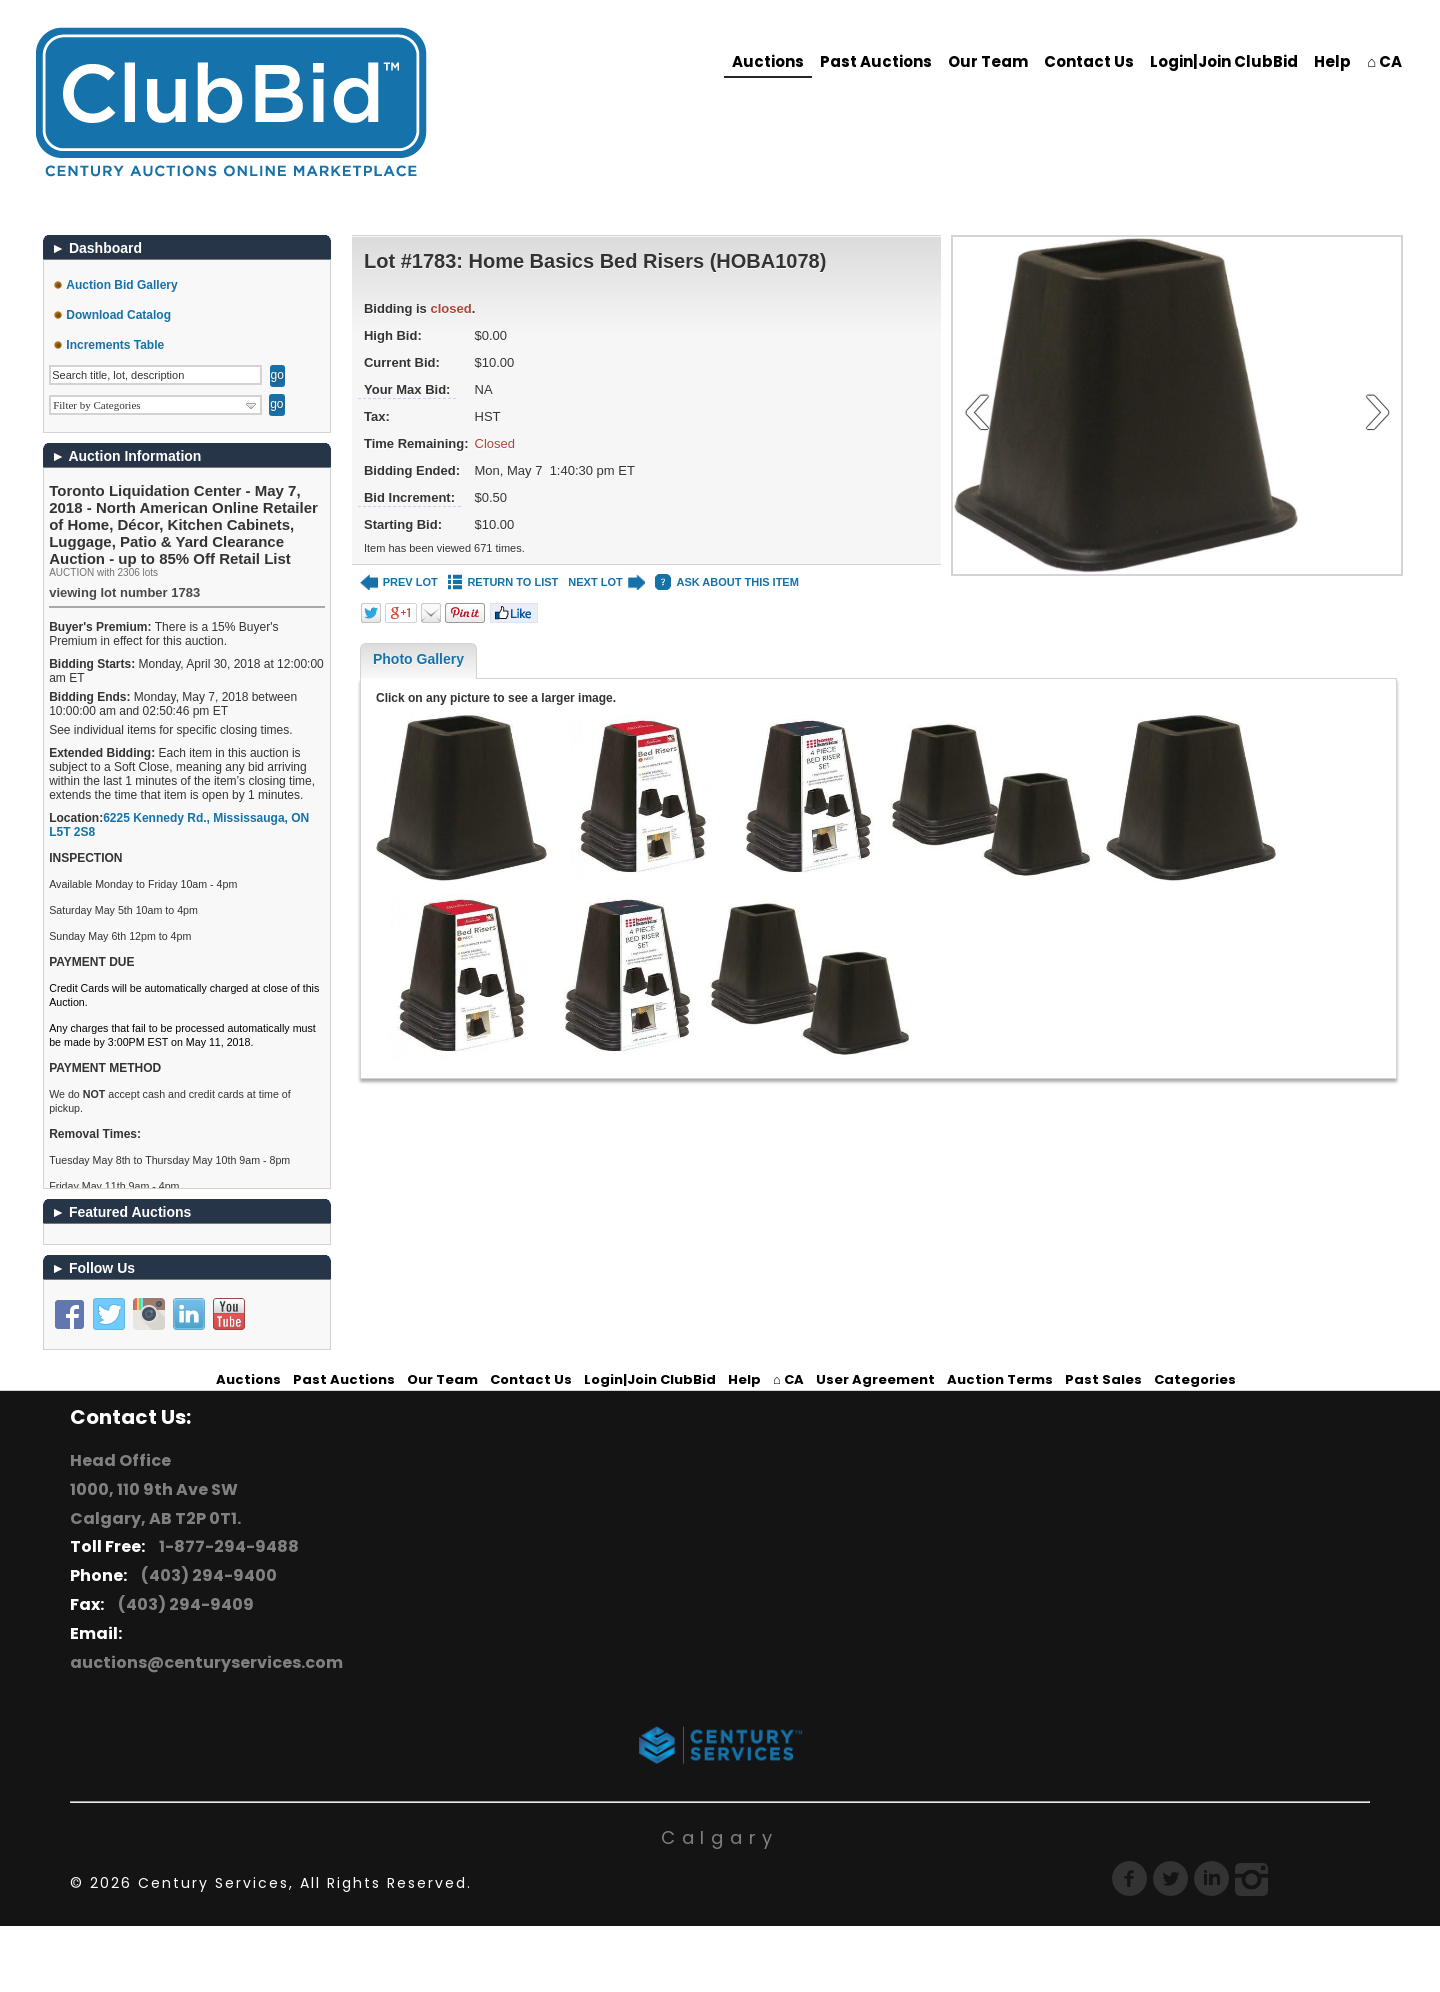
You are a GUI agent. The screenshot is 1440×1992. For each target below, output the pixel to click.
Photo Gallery (418, 659)
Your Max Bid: (407, 389)
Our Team (988, 61)
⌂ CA (1384, 61)
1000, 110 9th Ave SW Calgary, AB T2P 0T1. (155, 1504)
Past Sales (1103, 1379)
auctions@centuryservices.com (206, 1662)
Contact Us (1089, 61)
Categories (1195, 1379)
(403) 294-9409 (183, 1604)
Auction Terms (1000, 1379)
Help (1332, 61)
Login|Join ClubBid (1224, 61)
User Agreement (875, 1379)
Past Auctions (876, 61)
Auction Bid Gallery (121, 285)
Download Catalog (118, 315)
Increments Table (115, 345)
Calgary (720, 1837)
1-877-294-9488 (226, 1546)
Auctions (768, 61)
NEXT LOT (606, 582)
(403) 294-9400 (206, 1575)
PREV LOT (399, 582)
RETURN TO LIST (503, 582)
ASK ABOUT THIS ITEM (726, 582)
